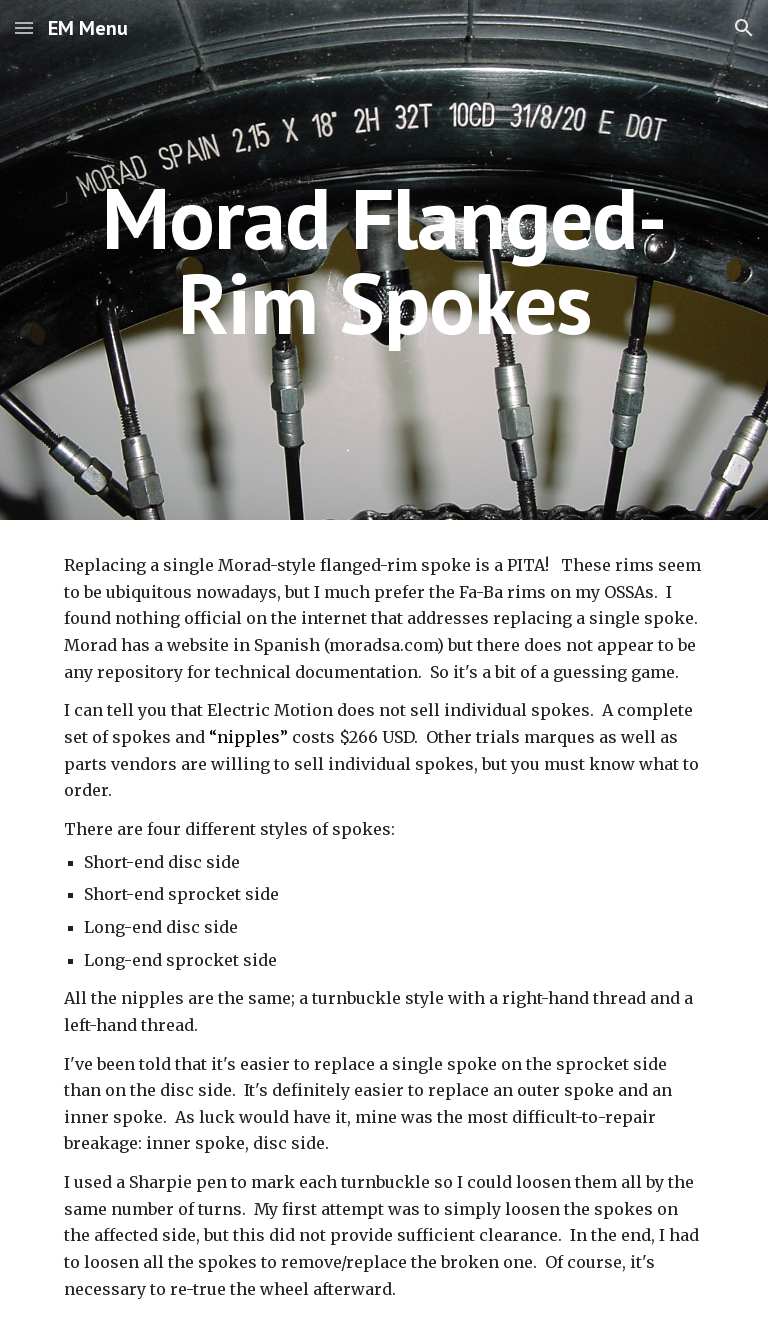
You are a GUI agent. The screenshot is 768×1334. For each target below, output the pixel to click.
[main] (383, 260)
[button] (24, 27)
